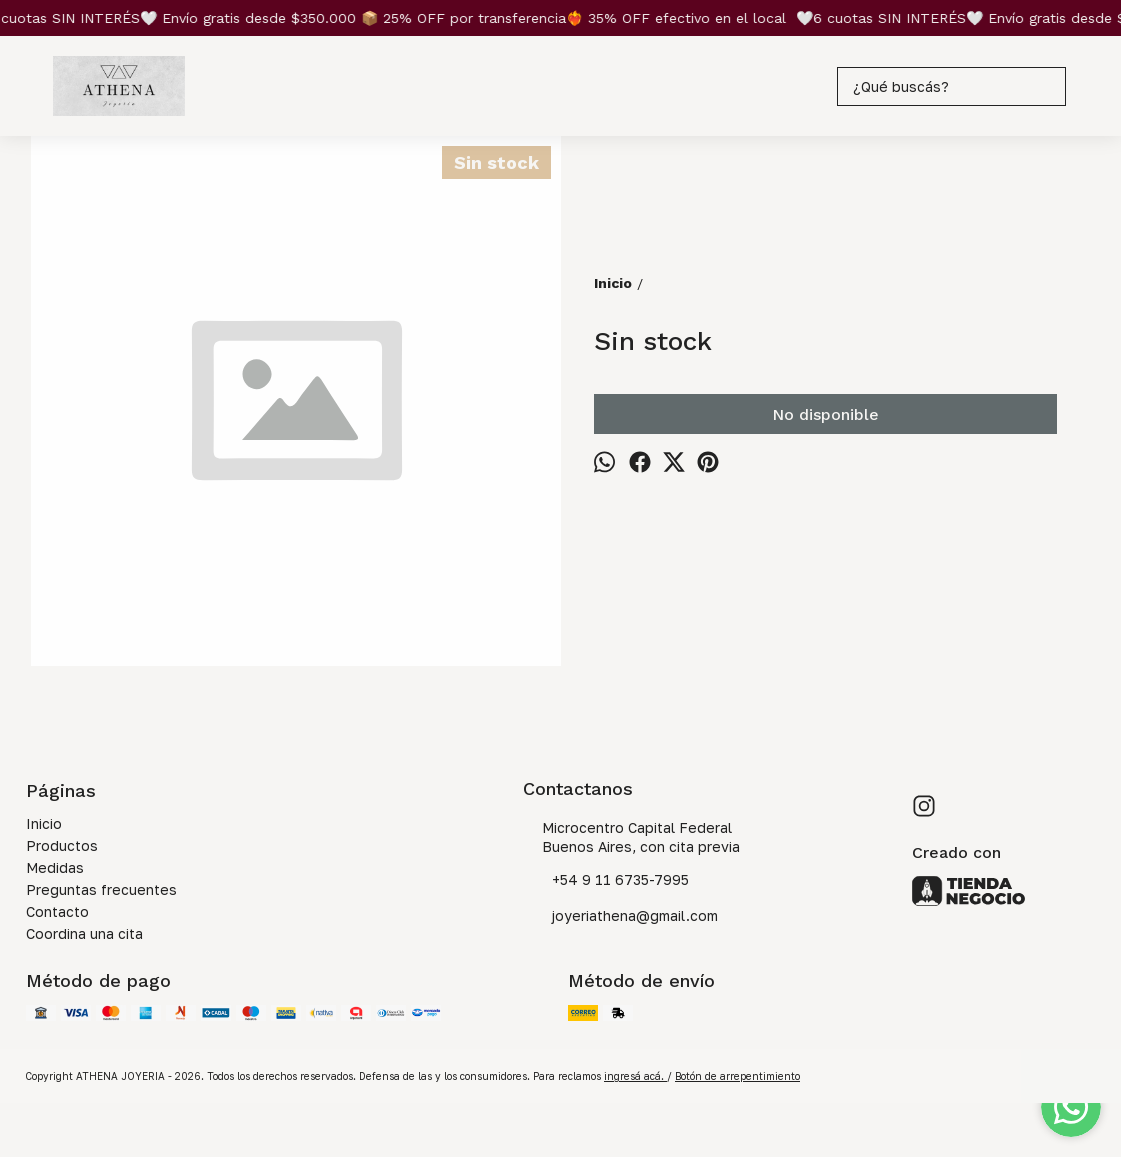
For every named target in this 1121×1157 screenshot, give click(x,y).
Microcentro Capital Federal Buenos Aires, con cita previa (631, 837)
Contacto (57, 911)
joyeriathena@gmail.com (620, 917)
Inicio (44, 823)
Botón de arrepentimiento (737, 1076)
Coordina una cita (84, 933)
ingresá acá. (635, 1076)
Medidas (55, 867)
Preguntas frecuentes (101, 889)
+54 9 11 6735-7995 (606, 881)
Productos (62, 845)
